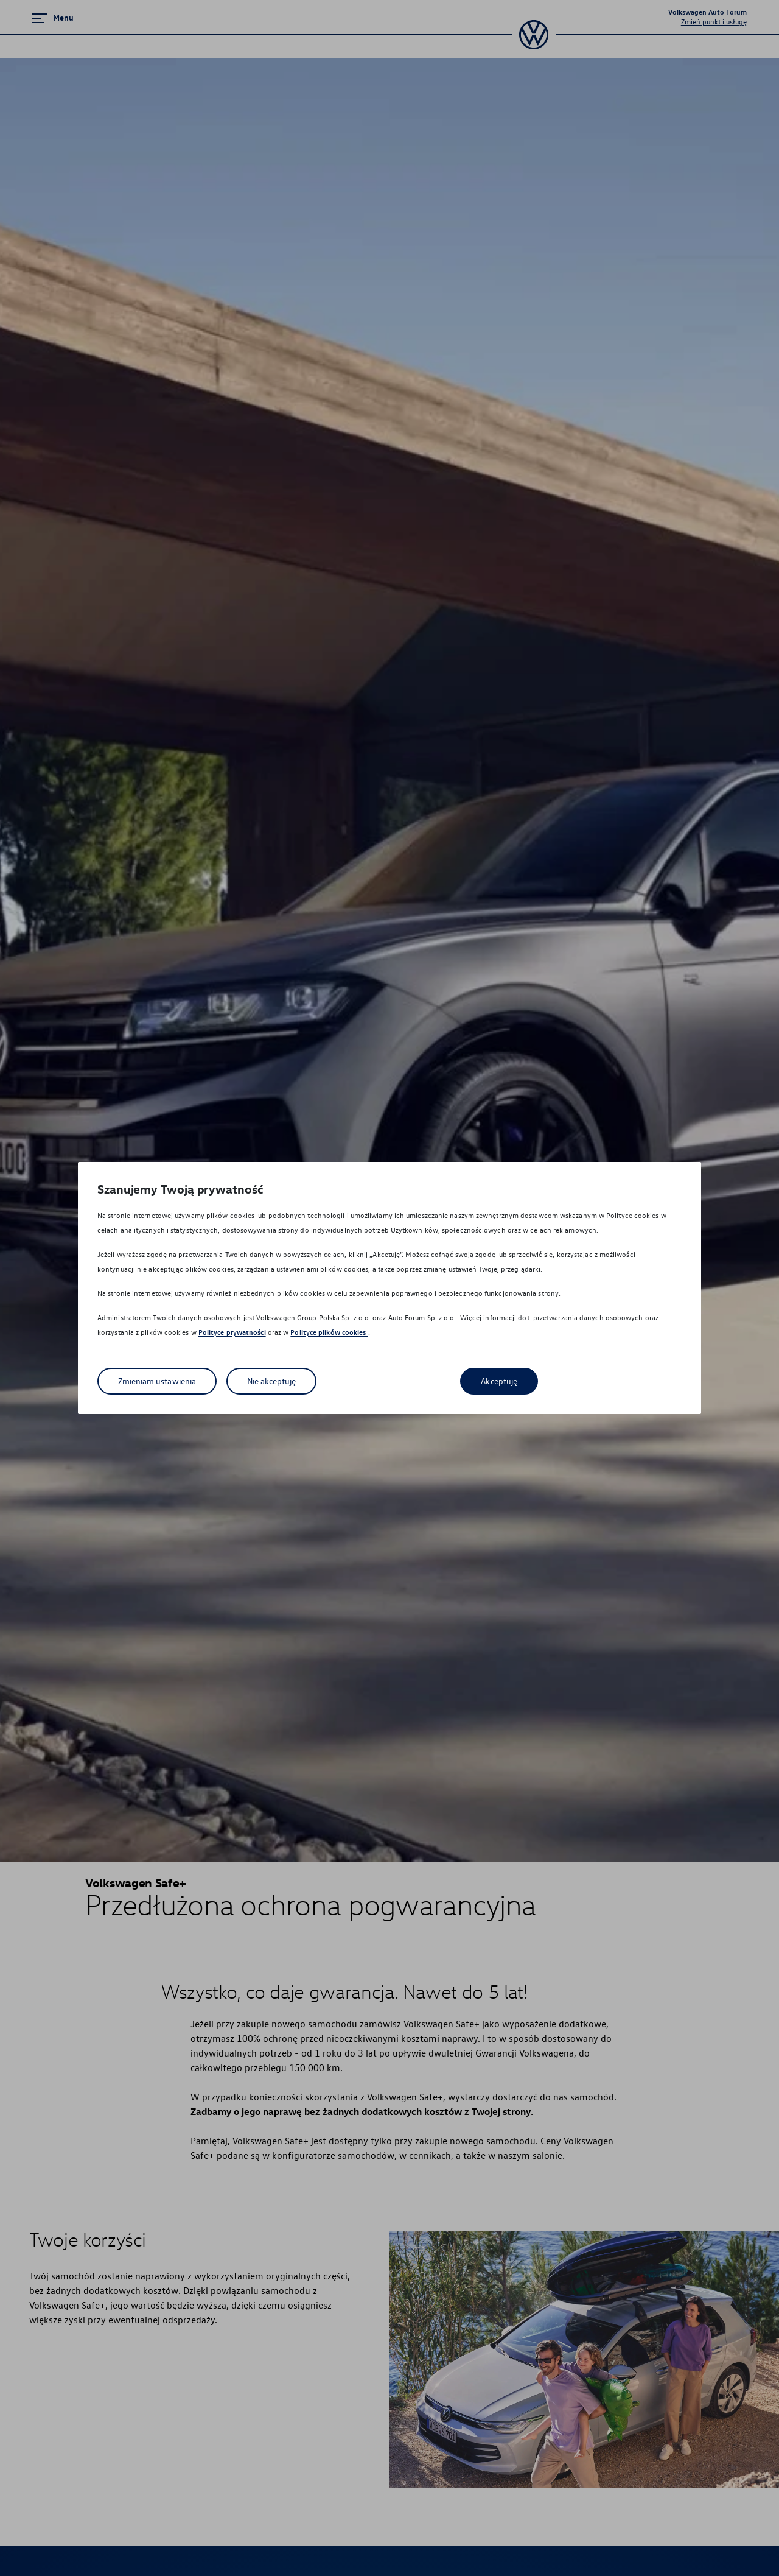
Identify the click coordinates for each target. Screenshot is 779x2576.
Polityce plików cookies (329, 1332)
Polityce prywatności (232, 1332)
